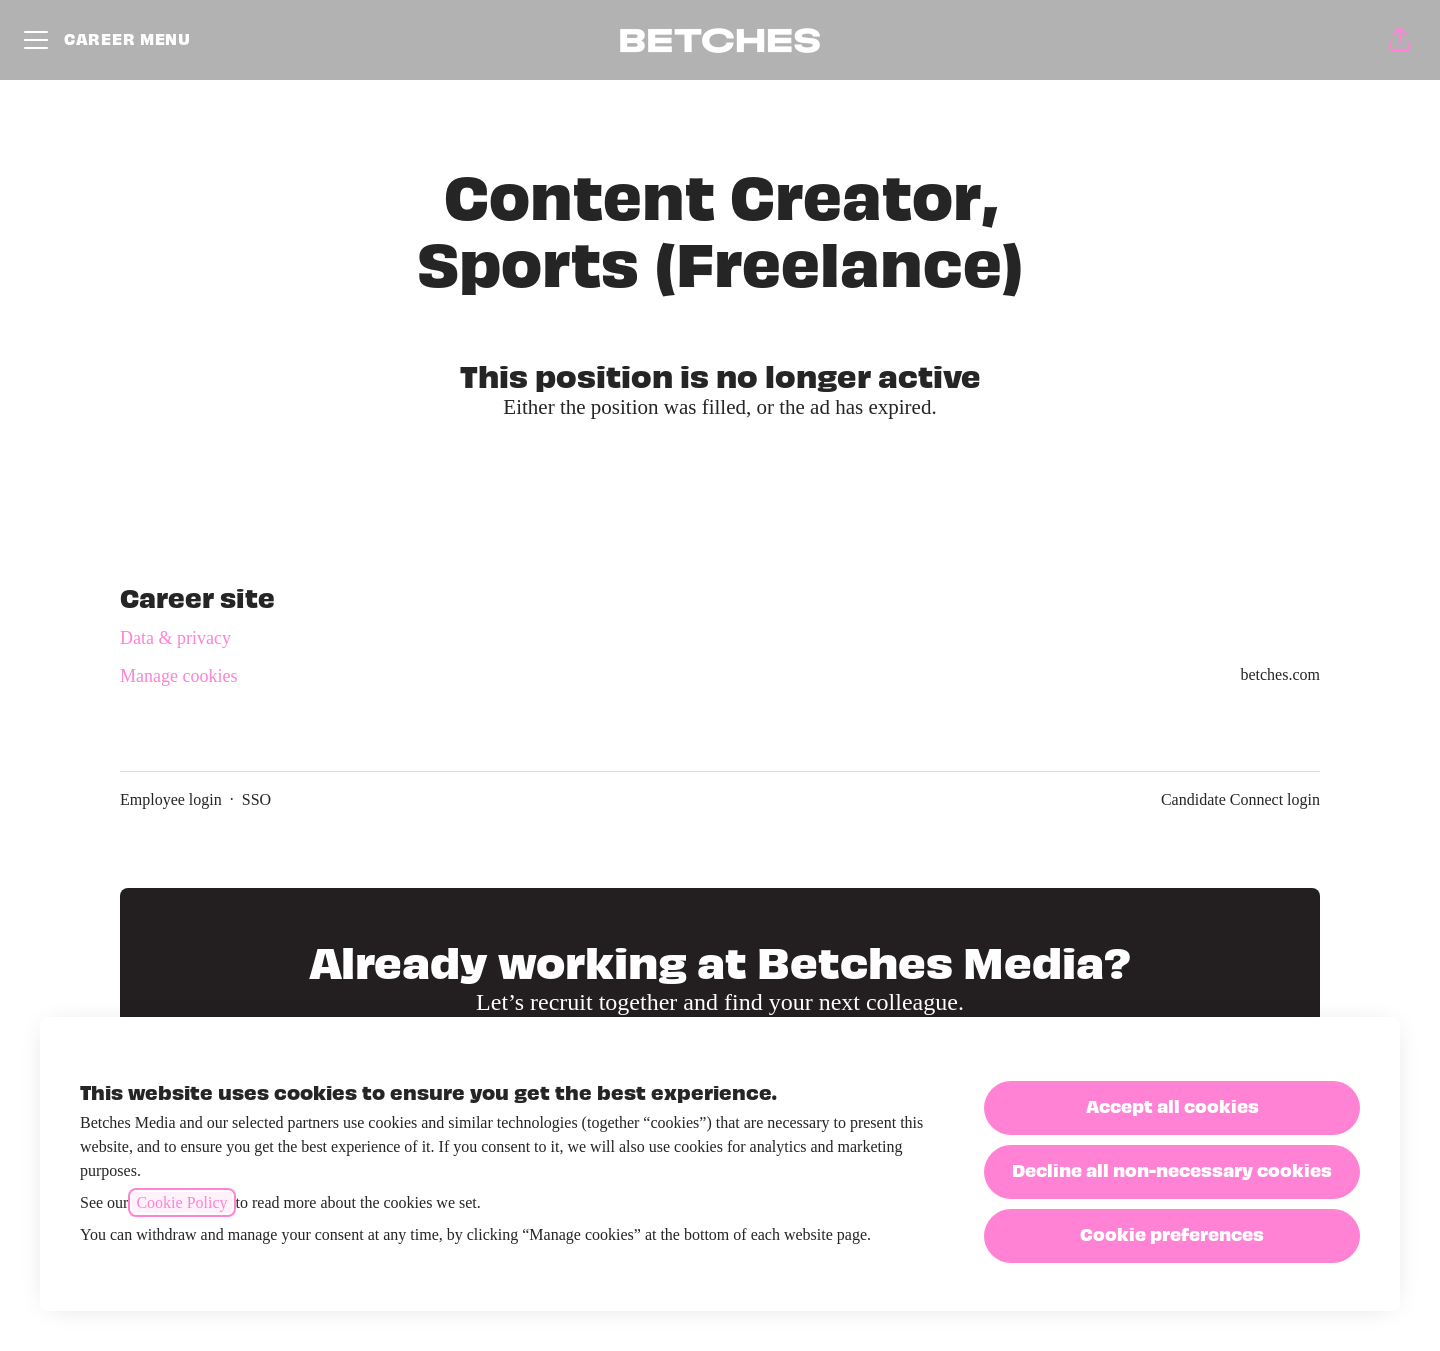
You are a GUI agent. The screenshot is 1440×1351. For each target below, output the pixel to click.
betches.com (1280, 674)
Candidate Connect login (1240, 799)
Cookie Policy (181, 1202)
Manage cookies (178, 676)
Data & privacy (175, 638)
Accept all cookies (1172, 1105)
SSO (256, 799)
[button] (1400, 40)
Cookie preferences (1172, 1233)
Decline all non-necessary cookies (1172, 1169)
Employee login (171, 799)
